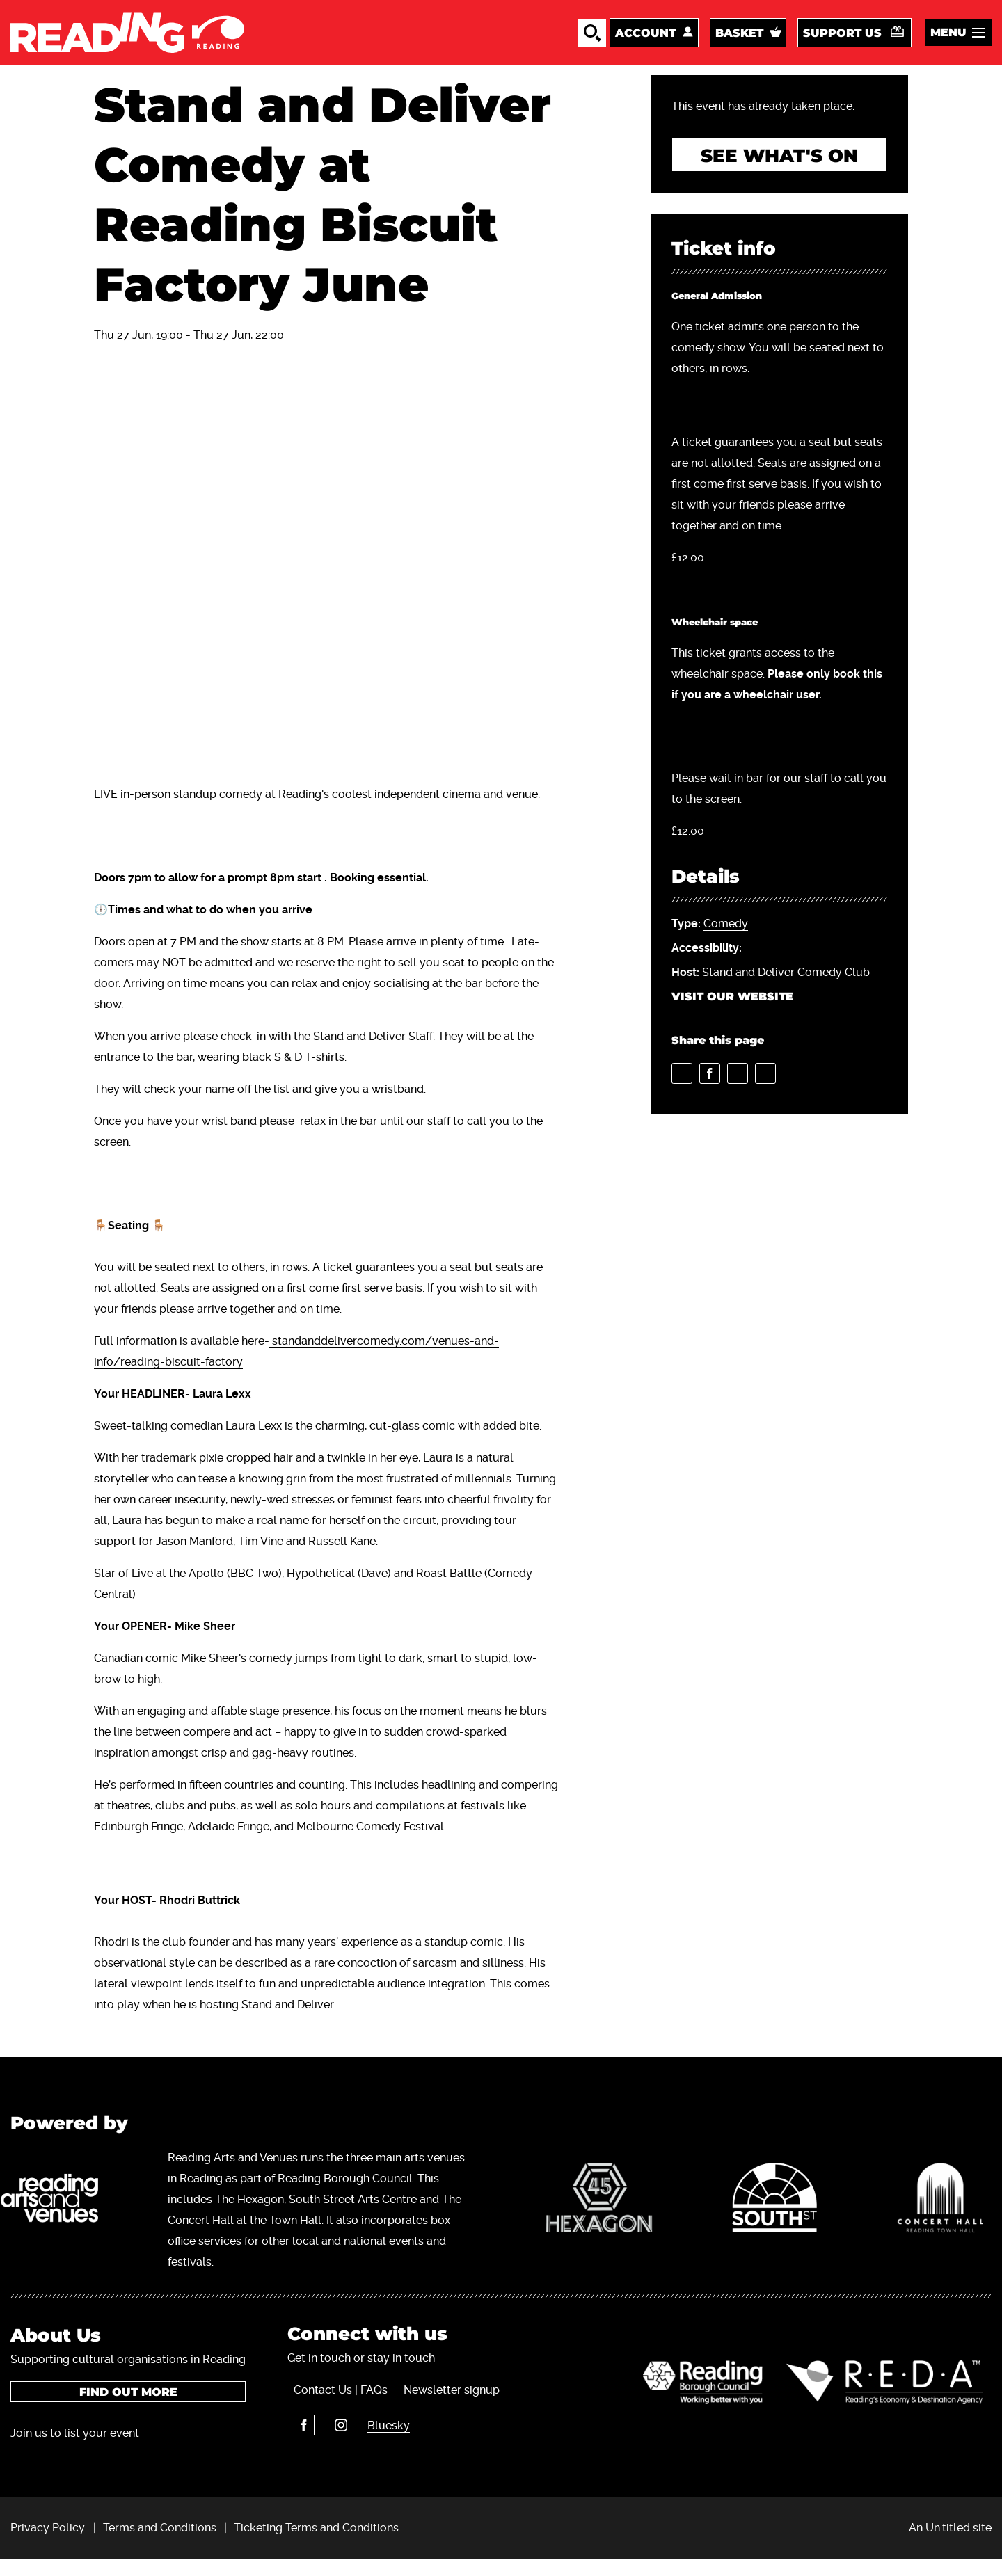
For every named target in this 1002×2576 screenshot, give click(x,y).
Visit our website (732, 1014)
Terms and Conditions (159, 2543)
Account (645, 41)
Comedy (725, 941)
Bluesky (377, 2446)
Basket (739, 41)
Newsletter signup (443, 2410)
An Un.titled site (950, 2543)
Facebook (297, 2445)
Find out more (128, 2408)
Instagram (331, 2445)
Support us (842, 41)
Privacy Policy (47, 2543)
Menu (948, 40)
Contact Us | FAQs (334, 2410)
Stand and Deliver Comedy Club (786, 990)
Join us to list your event (74, 2449)
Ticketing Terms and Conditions (316, 2543)
